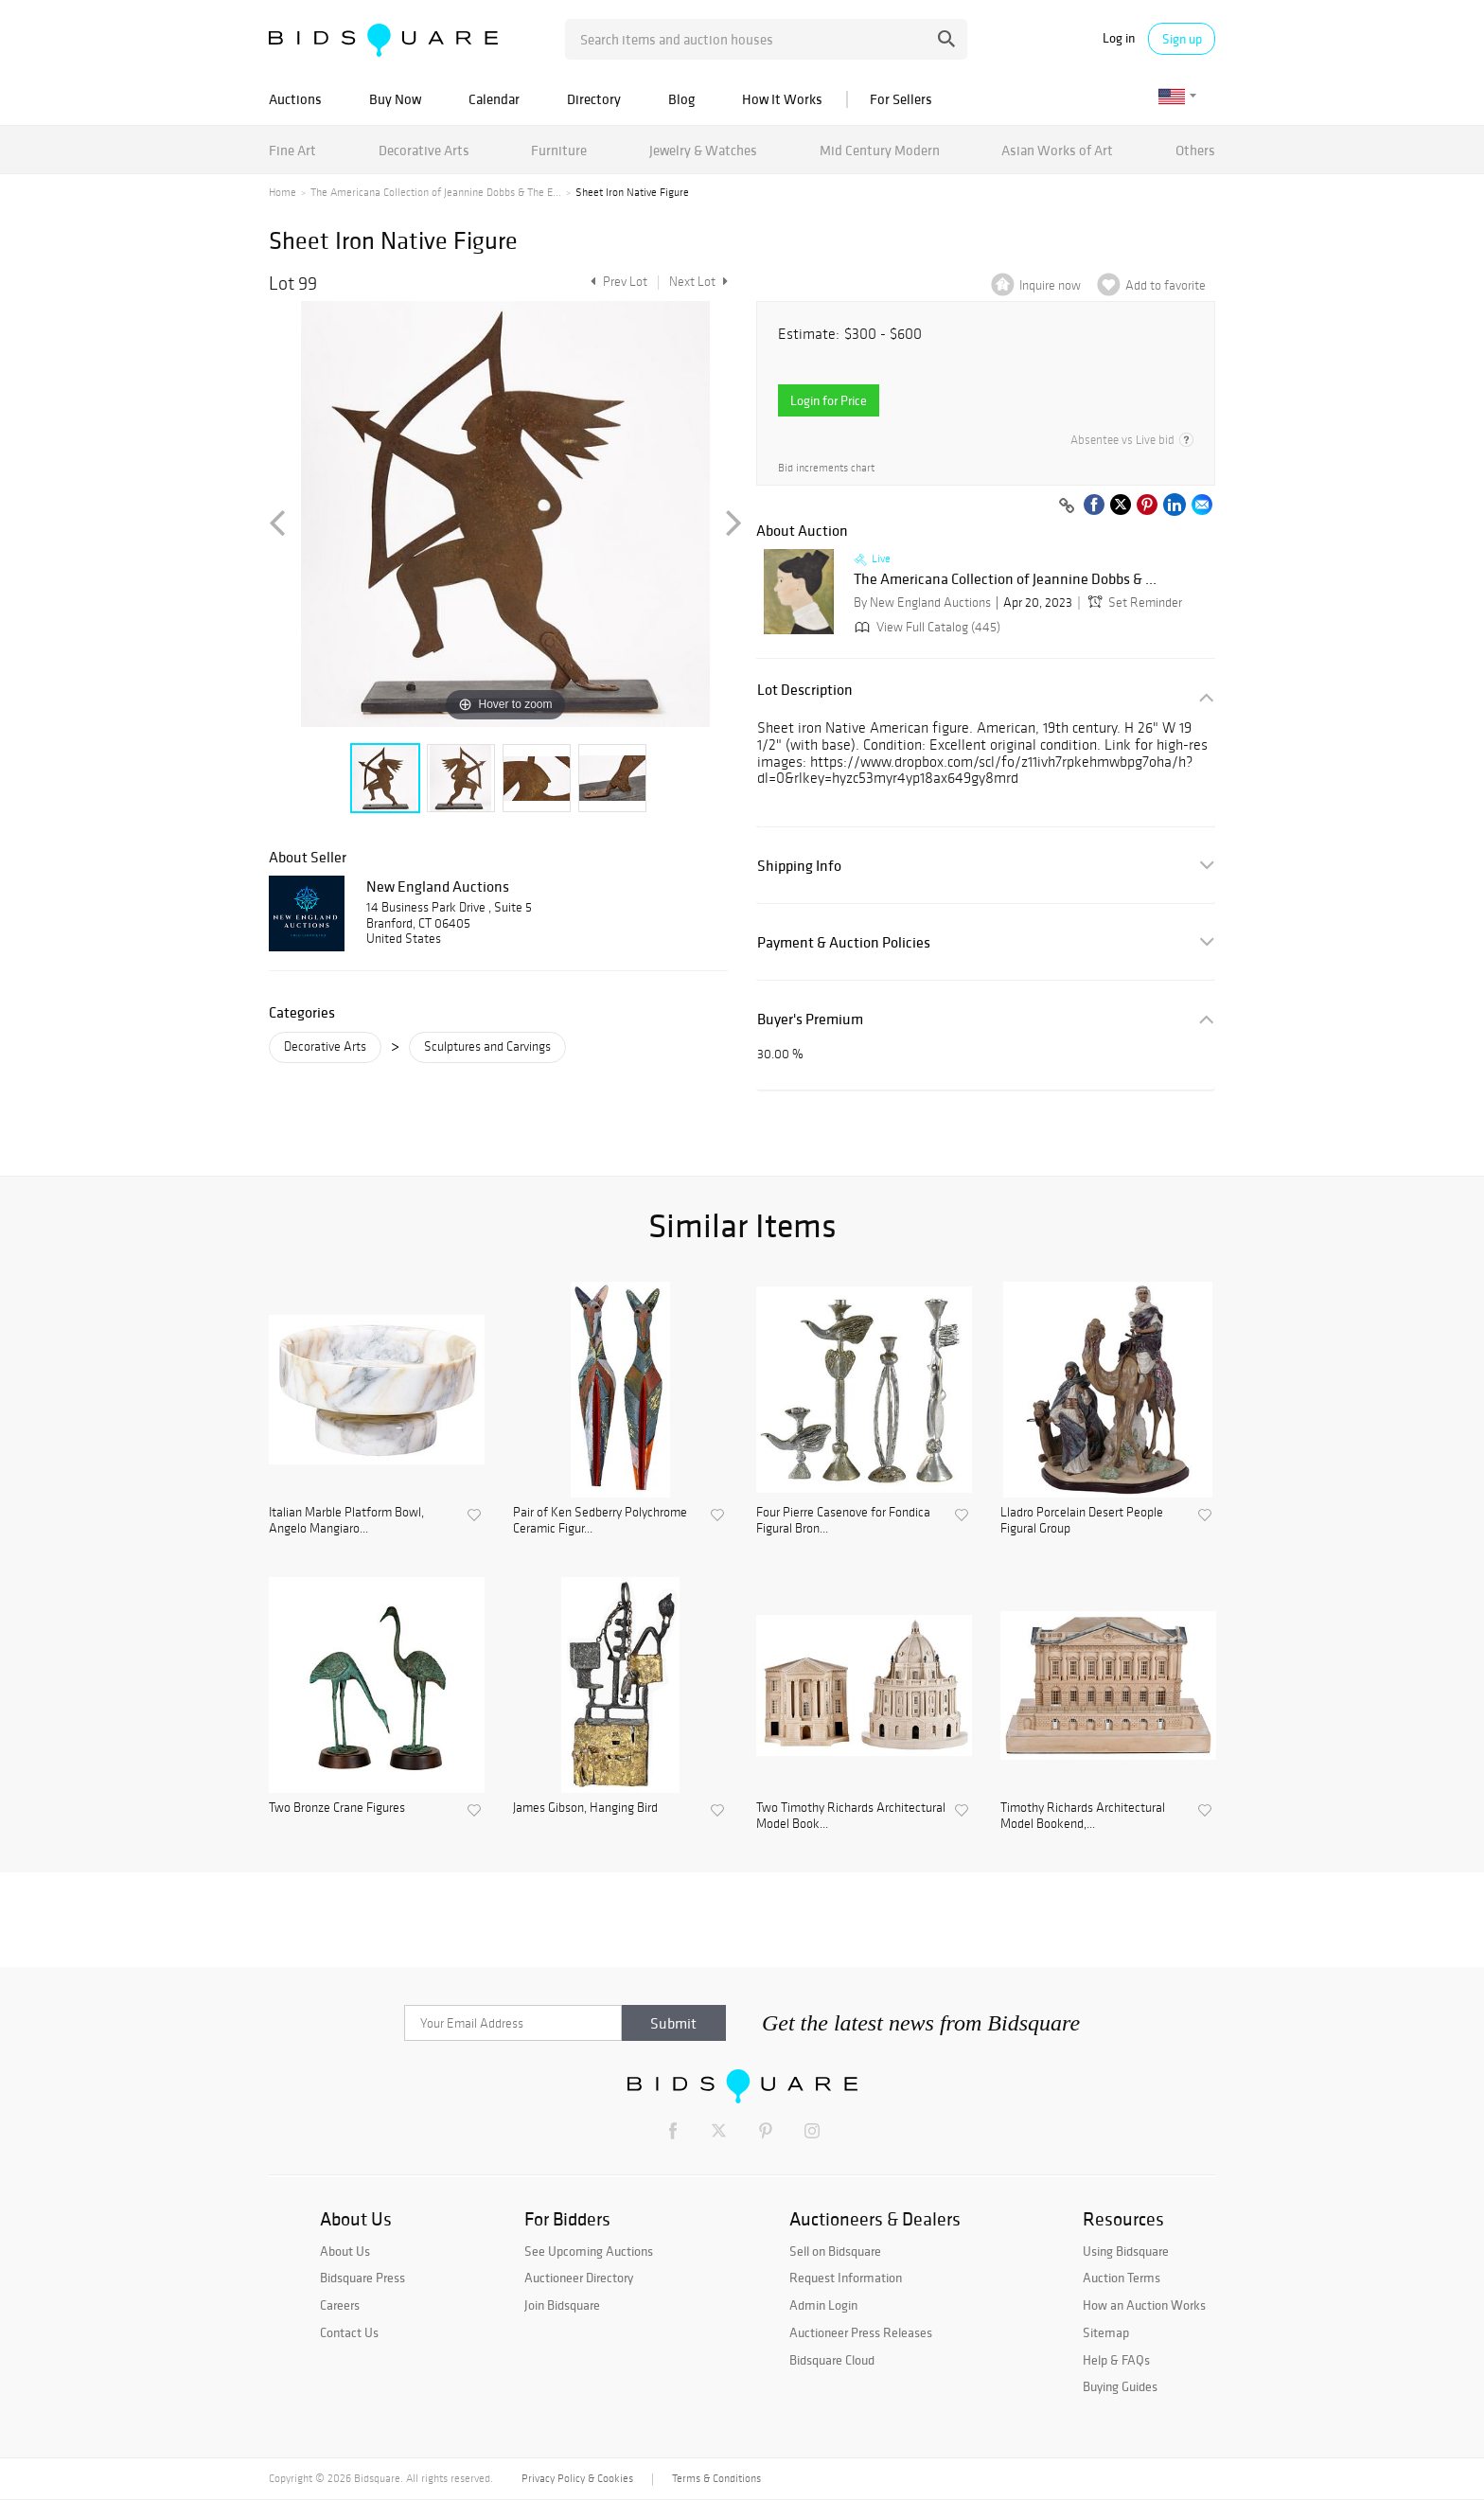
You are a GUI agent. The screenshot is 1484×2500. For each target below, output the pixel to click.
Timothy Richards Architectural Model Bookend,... (1082, 1816)
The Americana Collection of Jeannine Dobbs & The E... (435, 192)
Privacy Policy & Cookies (577, 2478)
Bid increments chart (826, 468)
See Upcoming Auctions (588, 2251)
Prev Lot (616, 282)
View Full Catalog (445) (925, 627)
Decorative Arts (424, 150)
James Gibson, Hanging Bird (585, 1808)
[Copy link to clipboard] (1066, 506)
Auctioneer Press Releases (860, 2332)
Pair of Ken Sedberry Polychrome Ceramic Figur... (600, 1520)
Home (282, 192)
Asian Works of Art (1057, 150)
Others (1195, 150)
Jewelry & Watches (703, 150)
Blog (681, 99)
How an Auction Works (1144, 2305)
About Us (345, 2251)
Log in (1119, 38)
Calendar (494, 99)
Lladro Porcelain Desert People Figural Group (1081, 1520)
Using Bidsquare (1126, 2251)
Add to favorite (1165, 285)
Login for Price (828, 400)
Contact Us (349, 2332)
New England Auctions (437, 886)
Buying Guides (1120, 2386)
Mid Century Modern (880, 150)
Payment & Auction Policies (843, 942)
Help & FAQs (1116, 2359)
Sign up (1182, 38)
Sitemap (1106, 2332)
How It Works (782, 99)
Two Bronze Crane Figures (337, 1808)
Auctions (295, 99)
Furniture (559, 150)
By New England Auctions (922, 602)
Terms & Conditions (716, 2478)
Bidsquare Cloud (831, 2359)
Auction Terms (1121, 2277)
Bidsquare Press (362, 2277)
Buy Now (395, 99)
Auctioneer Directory (578, 2277)
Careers (340, 2305)
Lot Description (805, 690)
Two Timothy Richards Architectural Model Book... (850, 1816)
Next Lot (698, 282)
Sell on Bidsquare (835, 2251)
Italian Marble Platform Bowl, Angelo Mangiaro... (346, 1520)
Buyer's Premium (810, 1019)
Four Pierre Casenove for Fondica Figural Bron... (843, 1520)
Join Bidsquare (562, 2305)
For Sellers (901, 99)
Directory (594, 99)
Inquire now (1050, 285)
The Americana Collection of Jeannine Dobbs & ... (1005, 579)
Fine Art (292, 150)
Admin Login (823, 2305)
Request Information (845, 2277)
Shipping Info (799, 866)
